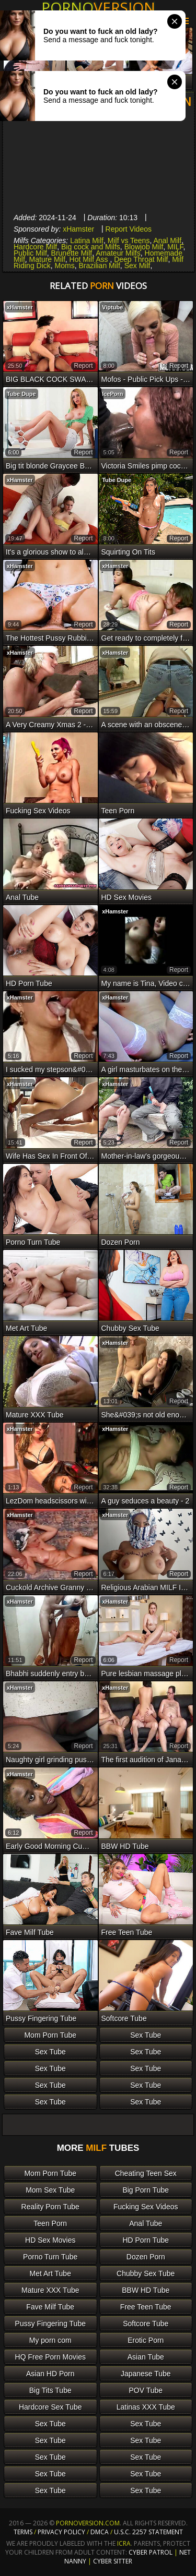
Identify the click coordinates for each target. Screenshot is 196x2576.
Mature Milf (47, 259)
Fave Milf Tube (50, 2307)
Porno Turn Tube (50, 2257)
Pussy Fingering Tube (50, 2323)
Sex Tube (145, 2035)
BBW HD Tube (145, 2290)
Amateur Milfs (118, 253)
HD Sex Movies (50, 2240)
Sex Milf (137, 265)
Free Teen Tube (145, 2307)
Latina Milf (86, 240)
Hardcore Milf (35, 247)
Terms (23, 2531)
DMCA (99, 2531)
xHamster (78, 229)
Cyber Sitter (112, 2561)
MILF (175, 247)
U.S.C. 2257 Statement (148, 2531)
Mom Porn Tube (50, 2035)
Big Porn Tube (145, 2190)
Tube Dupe (21, 394)
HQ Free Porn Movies (50, 2357)
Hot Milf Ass (90, 259)
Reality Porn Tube (50, 2206)
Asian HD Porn (50, 2373)
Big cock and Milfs (90, 247)
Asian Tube (146, 2357)
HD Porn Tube (145, 2240)
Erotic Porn (146, 2340)
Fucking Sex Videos (145, 2206)
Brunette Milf (72, 253)
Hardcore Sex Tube (50, 2407)
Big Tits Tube (50, 2390)
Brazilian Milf (99, 265)
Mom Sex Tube (50, 2190)
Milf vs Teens (129, 240)
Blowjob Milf (144, 247)
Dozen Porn (145, 2257)
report (83, 365)
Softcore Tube (145, 2323)
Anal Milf (167, 240)
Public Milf (30, 253)
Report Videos (129, 229)
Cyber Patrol (150, 2552)
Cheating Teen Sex (146, 2173)
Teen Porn (50, 2223)
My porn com (50, 2340)
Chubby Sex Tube (146, 2273)
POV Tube (146, 2390)
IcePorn (112, 394)
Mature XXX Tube (50, 2290)
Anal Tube (145, 2223)
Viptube (112, 307)
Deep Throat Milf (141, 259)
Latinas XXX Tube (146, 2407)
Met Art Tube (50, 2273)
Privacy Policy (62, 2531)
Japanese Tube (146, 2373)
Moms (65, 265)
